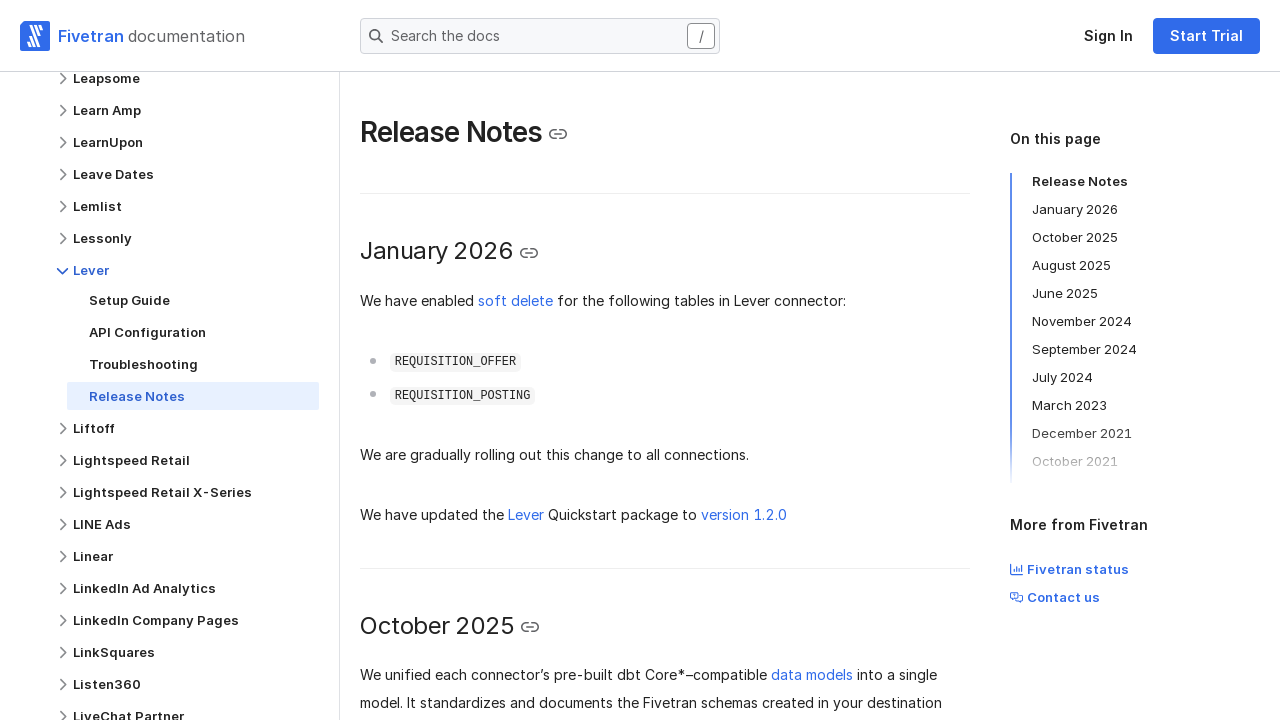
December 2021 (1082, 433)
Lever (526, 514)
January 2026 (1075, 209)
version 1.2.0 (744, 514)
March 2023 (1069, 405)
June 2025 (1065, 293)
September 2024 (1084, 349)
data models (812, 674)
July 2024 (1062, 377)
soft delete (515, 300)
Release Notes (1080, 181)
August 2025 (1071, 265)
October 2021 (1075, 461)
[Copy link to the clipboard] (558, 134)
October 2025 (1075, 237)
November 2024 (1082, 321)
